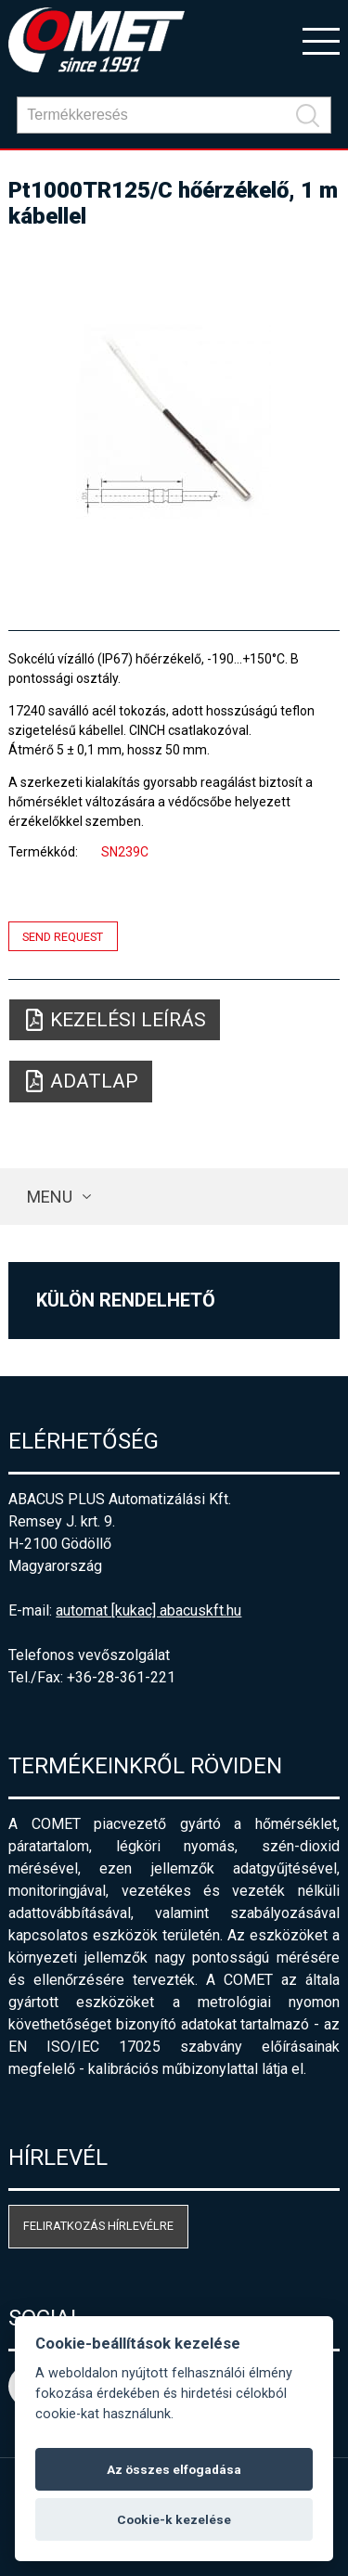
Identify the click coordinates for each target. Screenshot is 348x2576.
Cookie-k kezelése (174, 2519)
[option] (173, 421)
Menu (49, 1196)
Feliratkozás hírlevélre (98, 2226)
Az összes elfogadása (174, 2469)
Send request (62, 936)
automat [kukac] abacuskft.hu (148, 1610)
